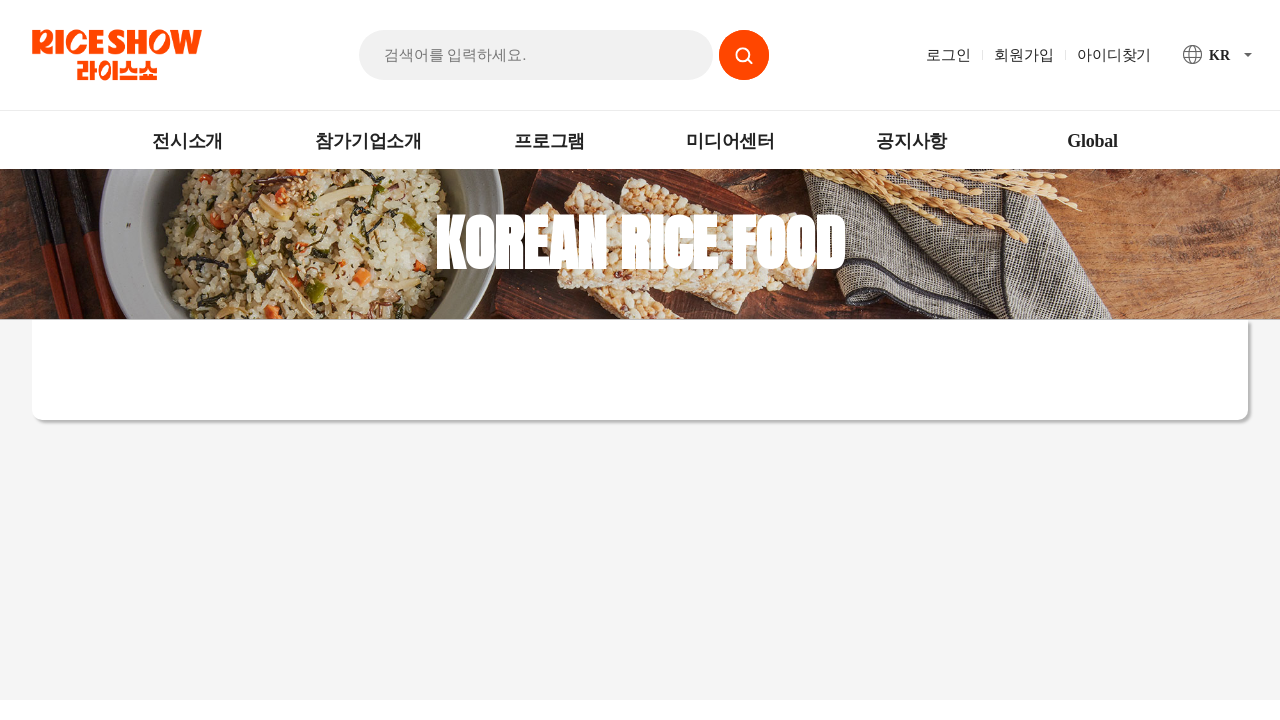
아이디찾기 (1114, 55)
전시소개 (187, 141)
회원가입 (1023, 55)
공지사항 (911, 141)
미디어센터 (730, 141)
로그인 (948, 55)
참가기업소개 (368, 141)
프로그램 (549, 141)
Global (1092, 141)
